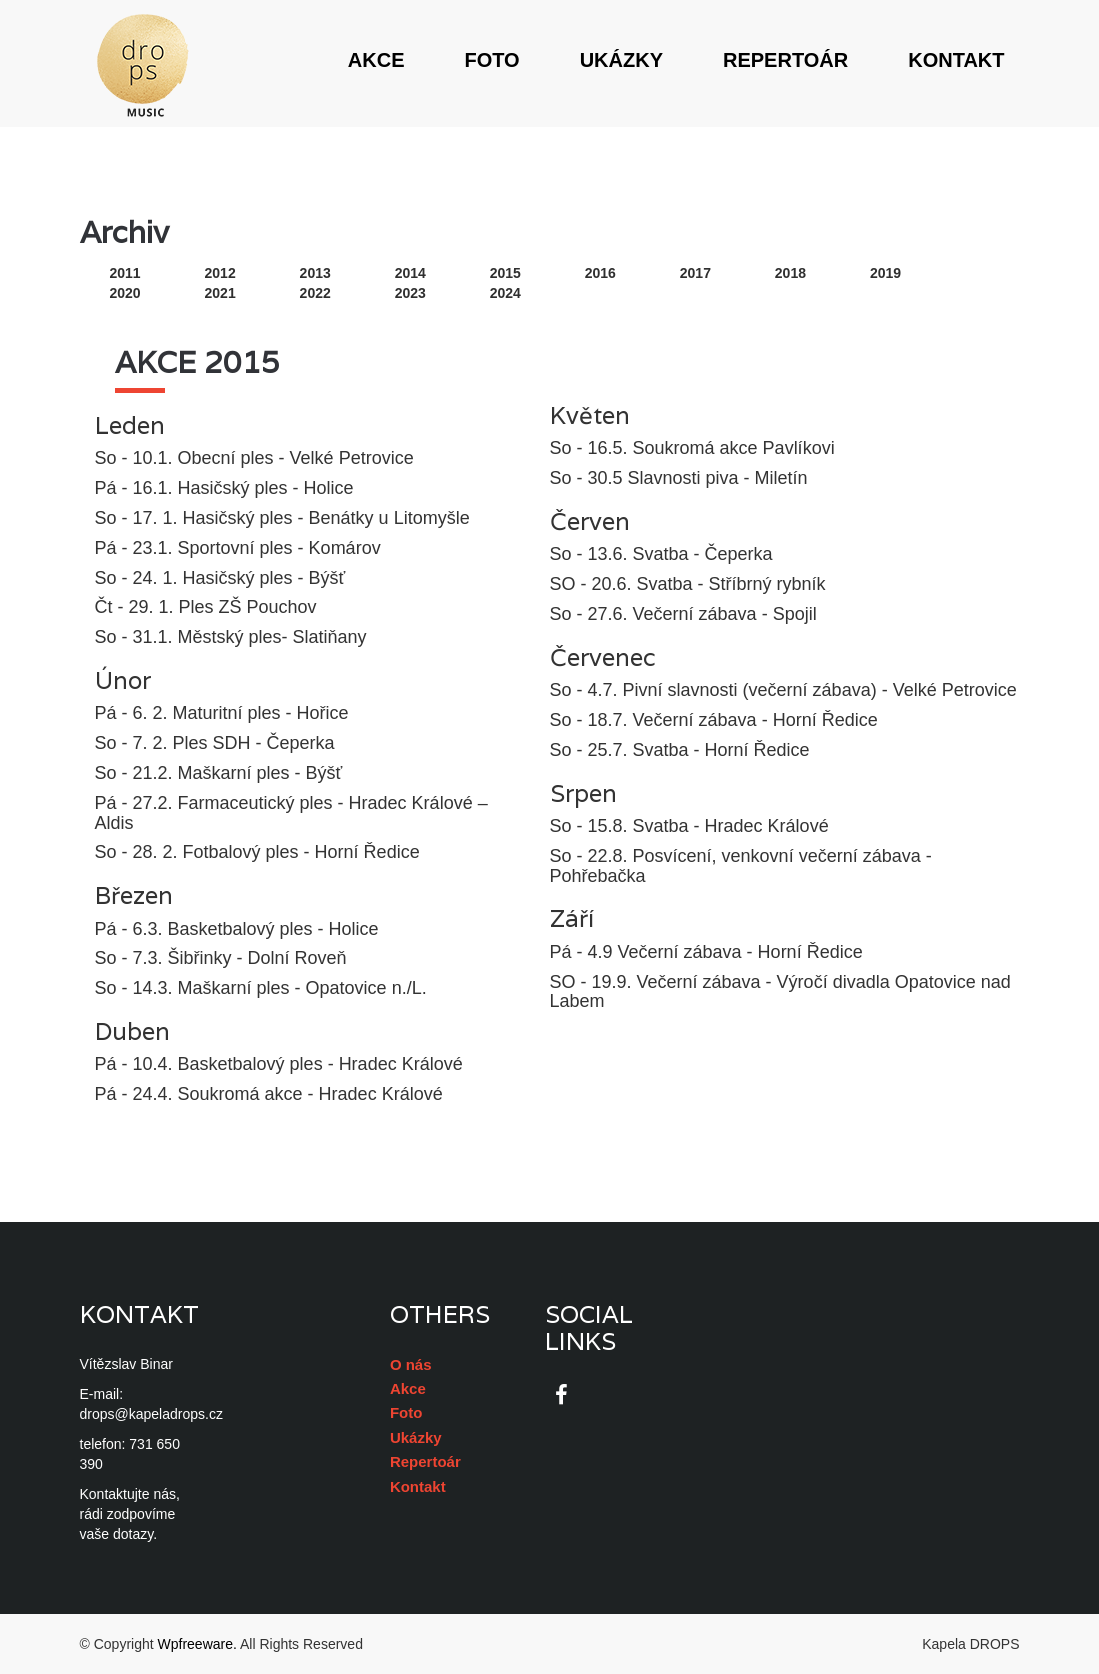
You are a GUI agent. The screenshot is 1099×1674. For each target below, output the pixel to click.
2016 (600, 273)
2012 (220, 273)
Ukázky (621, 60)
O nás (411, 1364)
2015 (505, 273)
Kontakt (956, 60)
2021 (220, 293)
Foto (491, 60)
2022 (315, 293)
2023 (410, 293)
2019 (885, 273)
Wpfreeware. (197, 1644)
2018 (790, 273)
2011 (125, 273)
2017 (695, 273)
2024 (505, 293)
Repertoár (785, 60)
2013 (315, 273)
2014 (410, 273)
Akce (376, 60)
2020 (125, 293)
